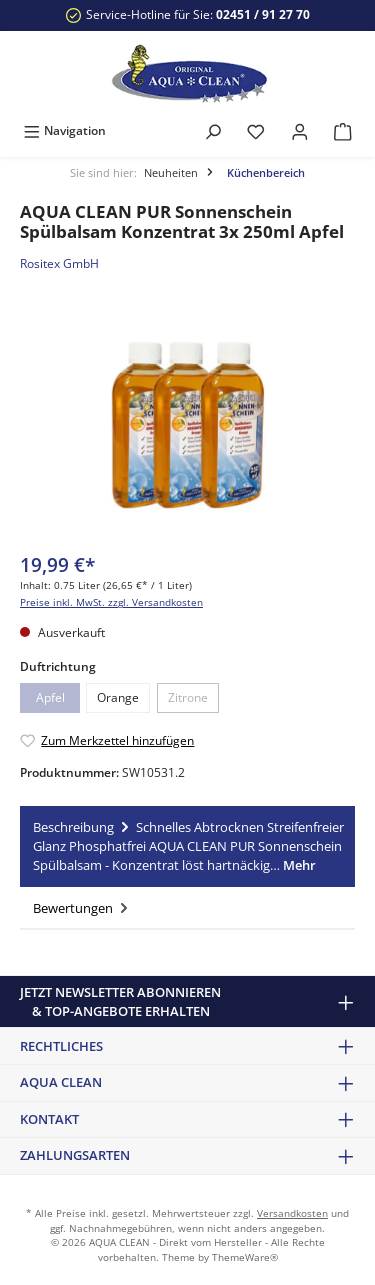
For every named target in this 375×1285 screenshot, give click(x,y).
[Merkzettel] (256, 130)
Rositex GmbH (59, 263)
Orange (118, 697)
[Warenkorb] (343, 130)
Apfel (50, 697)
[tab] (187, 847)
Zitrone (188, 697)
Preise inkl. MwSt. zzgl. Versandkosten (111, 602)
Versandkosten (292, 1213)
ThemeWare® (245, 1257)
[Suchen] (213, 130)
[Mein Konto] (300, 130)
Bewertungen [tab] (82, 908)
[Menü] (64, 130)
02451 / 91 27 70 (263, 14)
